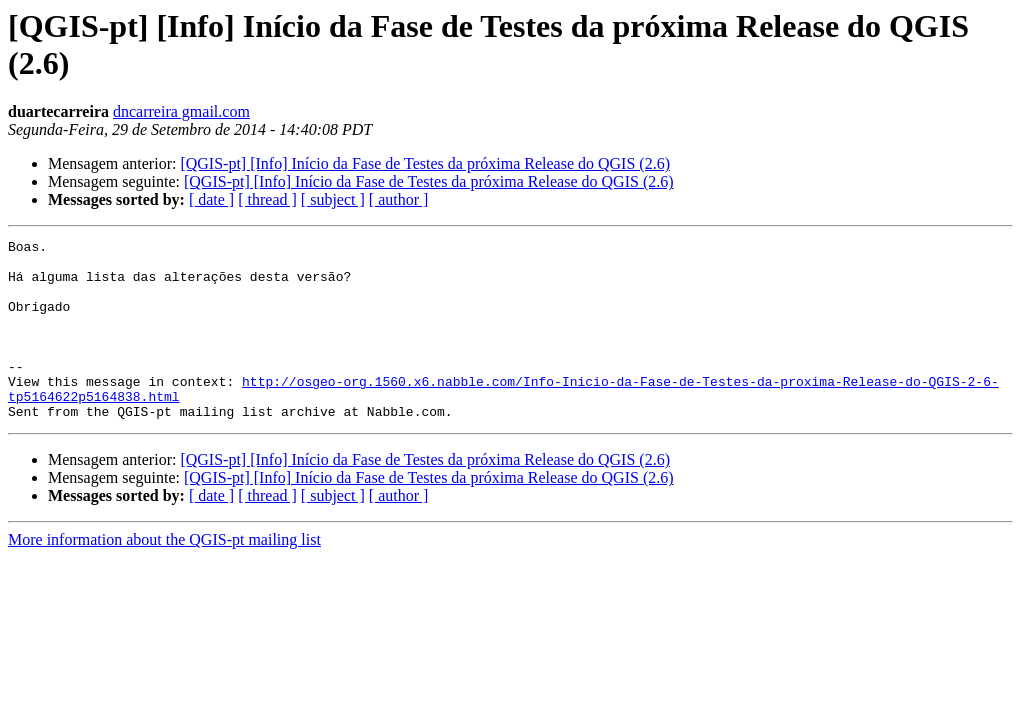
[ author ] (399, 199)
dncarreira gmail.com (181, 111)
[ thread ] (267, 199)
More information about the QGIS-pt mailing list (164, 575)
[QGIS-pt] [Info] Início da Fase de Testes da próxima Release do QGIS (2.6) (425, 163)
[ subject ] (333, 199)
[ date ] (211, 199)
